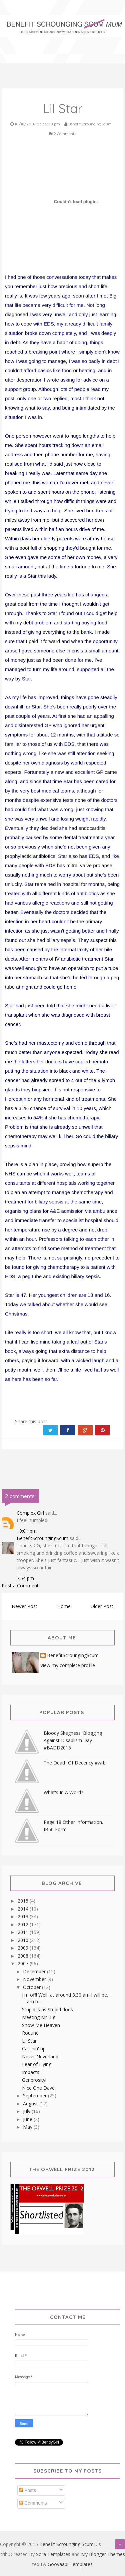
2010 (24, 1940)
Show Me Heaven (41, 2025)
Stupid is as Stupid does (47, 2009)
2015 (24, 1901)
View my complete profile (67, 1665)
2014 (24, 1909)
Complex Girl (30, 1513)
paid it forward (44, 641)
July (27, 2111)
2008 (24, 1956)
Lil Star (29, 2041)
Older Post (101, 1606)
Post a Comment (20, 1585)
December (35, 1971)
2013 (24, 1916)
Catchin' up (34, 2048)
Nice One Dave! (39, 2088)
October (32, 1987)
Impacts (30, 2072)
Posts (27, 2490)
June (28, 2119)
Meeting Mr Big (38, 2017)
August (31, 2103)
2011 (24, 1932)
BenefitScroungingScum (42, 1538)
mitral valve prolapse (89, 865)
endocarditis (91, 828)
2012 (24, 1924)
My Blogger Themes (103, 2554)
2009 (24, 1948)
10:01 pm (27, 1531)
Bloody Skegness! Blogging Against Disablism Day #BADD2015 (73, 1740)
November (35, 1979)
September (35, 2095)
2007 (24, 1963)
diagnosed (16, 314)
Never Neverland (40, 2056)
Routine (30, 2033)
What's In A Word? (63, 1792)
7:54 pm (25, 1578)
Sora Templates (53, 2554)
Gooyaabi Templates (70, 2564)
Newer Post (24, 1606)
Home (64, 1606)
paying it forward (40, 1360)
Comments (33, 2503)
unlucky (13, 884)
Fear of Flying (36, 2064)
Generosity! (34, 2080)
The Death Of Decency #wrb (75, 1762)
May (28, 2127)
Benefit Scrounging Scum (66, 2544)
